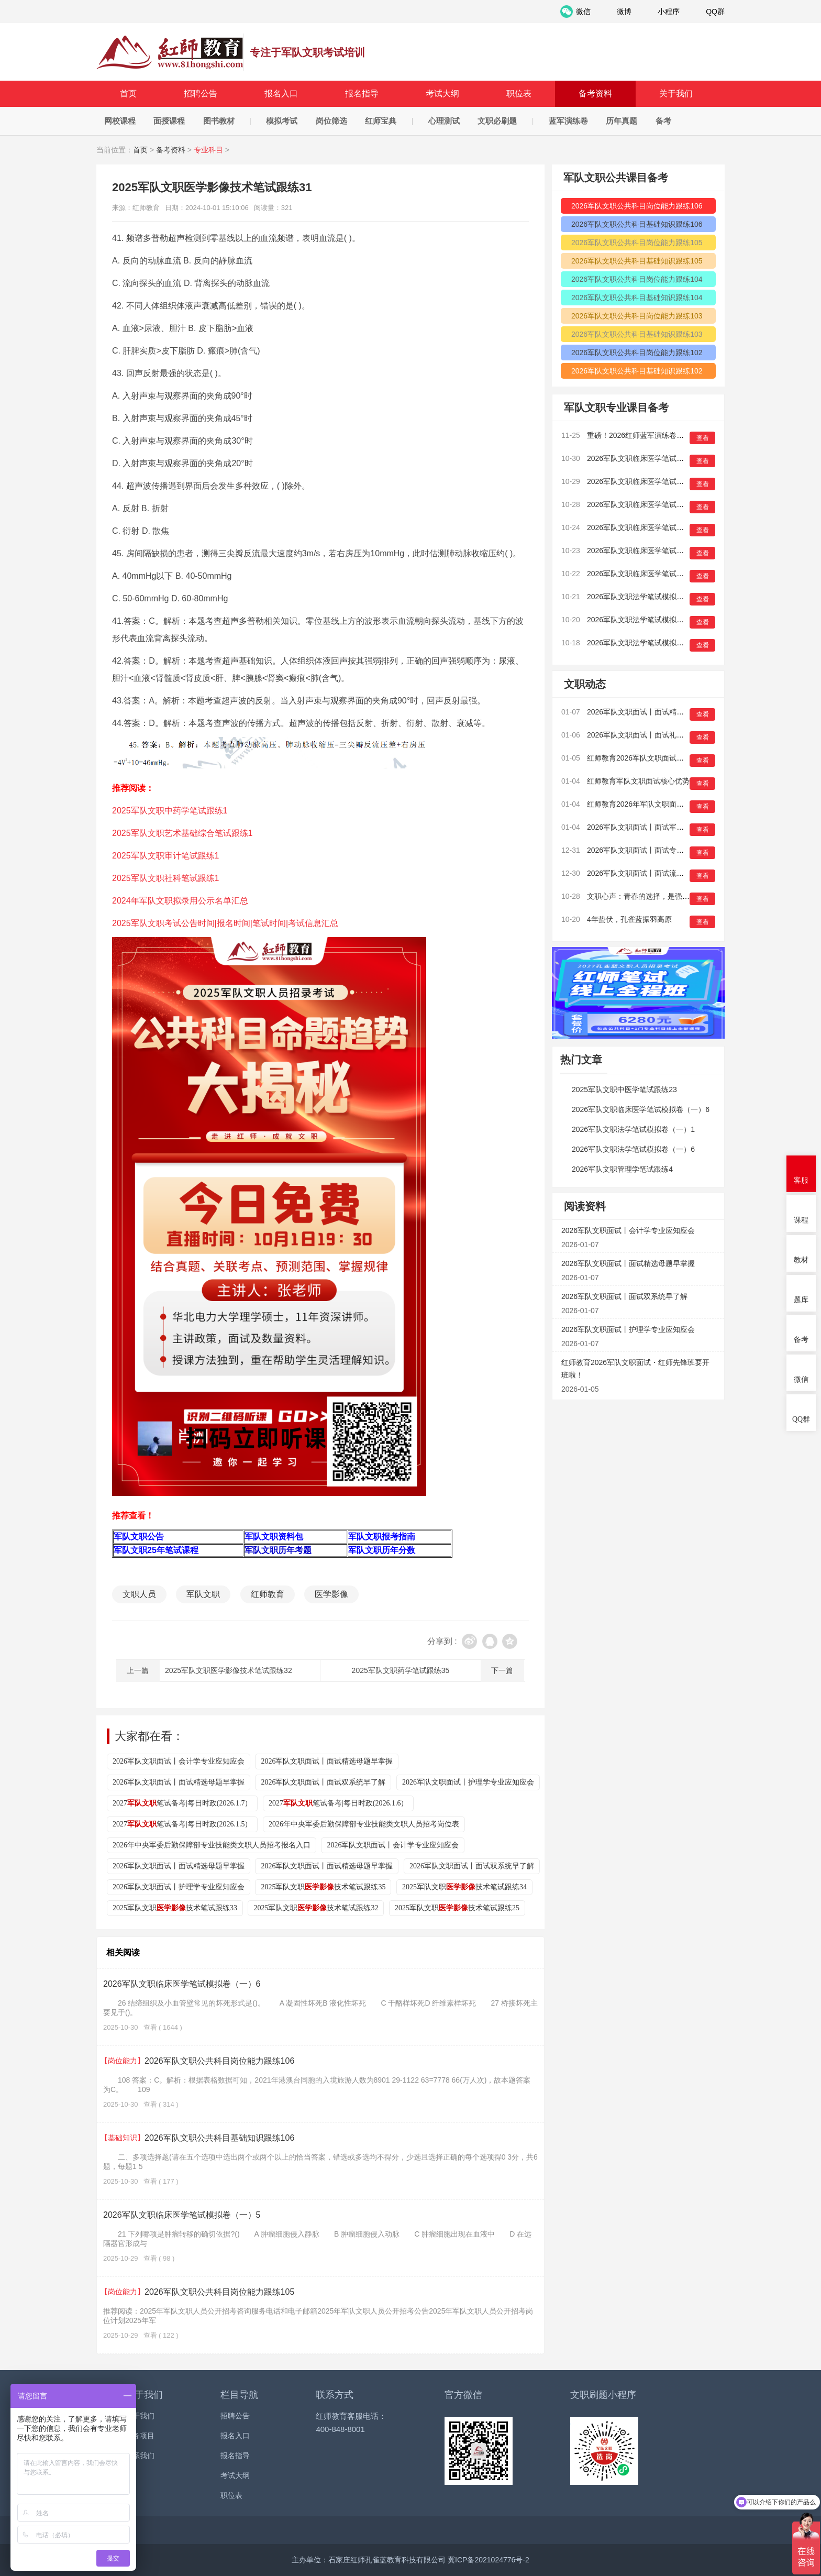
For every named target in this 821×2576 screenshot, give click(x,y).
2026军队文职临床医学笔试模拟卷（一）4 (656, 504)
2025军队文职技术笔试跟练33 (175, 1908)
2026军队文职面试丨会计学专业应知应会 (179, 1761)
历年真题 (621, 120)
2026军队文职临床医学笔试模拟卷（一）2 (656, 550)
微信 (801, 1379)
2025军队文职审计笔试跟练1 (165, 855)
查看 (702, 438)
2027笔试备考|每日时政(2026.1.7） (182, 1803)
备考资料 (595, 93)
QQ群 (801, 1419)
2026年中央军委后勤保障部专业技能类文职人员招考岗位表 (364, 1824)
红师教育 (267, 1594)
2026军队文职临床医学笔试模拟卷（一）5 (182, 2214)
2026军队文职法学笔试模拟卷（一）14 (650, 643)
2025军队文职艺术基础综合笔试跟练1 (182, 833)
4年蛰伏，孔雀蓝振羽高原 (629, 919)
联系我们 (139, 2455)
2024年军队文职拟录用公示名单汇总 (180, 900)
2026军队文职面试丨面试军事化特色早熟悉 (657, 827)
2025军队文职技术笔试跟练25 (457, 1908)
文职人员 (139, 1594)
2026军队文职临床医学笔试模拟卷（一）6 (182, 1983)
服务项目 (139, 2435)
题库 (801, 1300)
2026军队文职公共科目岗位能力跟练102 (637, 352)
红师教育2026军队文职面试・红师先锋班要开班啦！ (672, 758)
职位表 (518, 93)
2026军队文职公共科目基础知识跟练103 (637, 334)
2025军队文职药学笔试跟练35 (401, 1670)
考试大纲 (442, 93)
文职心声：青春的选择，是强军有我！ (649, 896)
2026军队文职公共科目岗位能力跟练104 (637, 279)
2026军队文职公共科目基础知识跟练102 (637, 371)
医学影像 (331, 1594)
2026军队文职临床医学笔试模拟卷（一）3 (656, 527)
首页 (128, 93)
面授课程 (169, 120)
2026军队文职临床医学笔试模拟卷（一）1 (656, 573)
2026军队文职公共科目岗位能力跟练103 (637, 316)
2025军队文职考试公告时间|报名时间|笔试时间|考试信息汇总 (225, 923)
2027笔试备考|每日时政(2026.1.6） (338, 1803)
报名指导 (362, 93)
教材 (801, 1260)
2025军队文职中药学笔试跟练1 (170, 810)
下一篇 (502, 1670)
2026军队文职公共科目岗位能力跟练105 (198, 2291)
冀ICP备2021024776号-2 (488, 2560)
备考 (663, 120)
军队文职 (203, 1594)
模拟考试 (281, 120)
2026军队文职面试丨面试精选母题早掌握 (327, 1761)
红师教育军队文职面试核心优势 (638, 781)
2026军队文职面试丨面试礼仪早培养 (646, 735)
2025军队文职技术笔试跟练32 (315, 1908)
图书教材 (219, 120)
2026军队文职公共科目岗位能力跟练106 (198, 2060)
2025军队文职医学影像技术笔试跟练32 (228, 1670)
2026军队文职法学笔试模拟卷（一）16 (650, 596)
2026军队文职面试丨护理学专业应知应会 (468, 1782)
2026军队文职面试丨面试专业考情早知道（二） (664, 850)
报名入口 (281, 93)
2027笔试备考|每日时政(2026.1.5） (182, 1824)
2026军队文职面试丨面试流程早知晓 (646, 873)
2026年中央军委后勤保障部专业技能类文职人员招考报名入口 (211, 1845)
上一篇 (138, 1670)
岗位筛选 (331, 120)
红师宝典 (380, 120)
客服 (801, 1180)
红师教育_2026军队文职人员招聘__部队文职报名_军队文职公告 (169, 52)
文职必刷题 (497, 120)
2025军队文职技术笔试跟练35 (323, 1887)
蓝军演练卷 (568, 120)
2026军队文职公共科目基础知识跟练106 (198, 2137)
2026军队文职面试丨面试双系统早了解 (323, 1782)
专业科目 (208, 150)
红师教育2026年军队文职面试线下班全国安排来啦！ (672, 804)
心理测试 (444, 120)
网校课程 (120, 120)
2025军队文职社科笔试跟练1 (165, 878)
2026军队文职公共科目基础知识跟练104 (637, 297)
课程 (801, 1220)
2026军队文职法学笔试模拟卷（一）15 (650, 619)
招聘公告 (200, 93)
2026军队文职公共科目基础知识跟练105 (637, 261)
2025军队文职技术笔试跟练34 (464, 1887)
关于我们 (676, 93)
